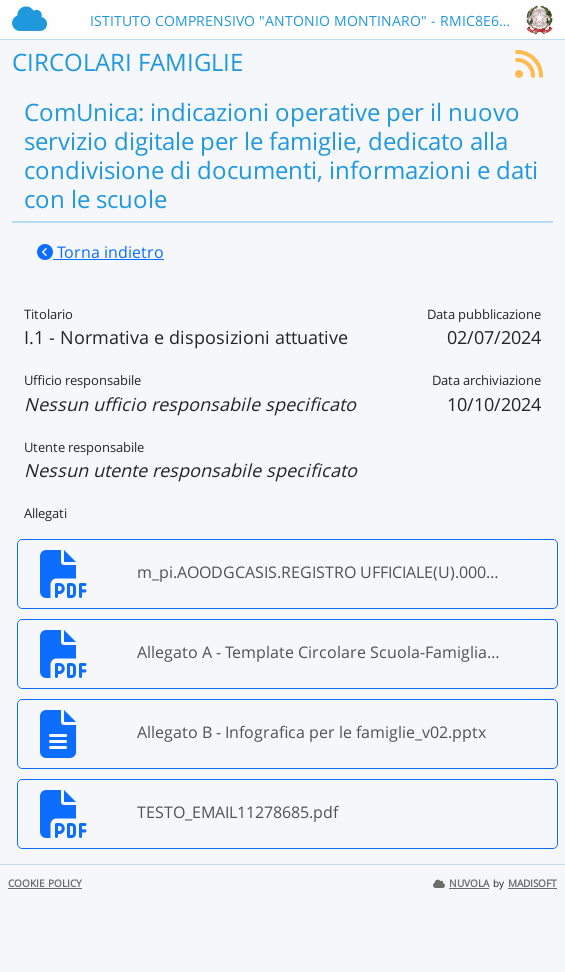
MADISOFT (532, 883)
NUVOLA (461, 883)
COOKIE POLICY (45, 883)
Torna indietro (100, 252)
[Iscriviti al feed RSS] (529, 70)
